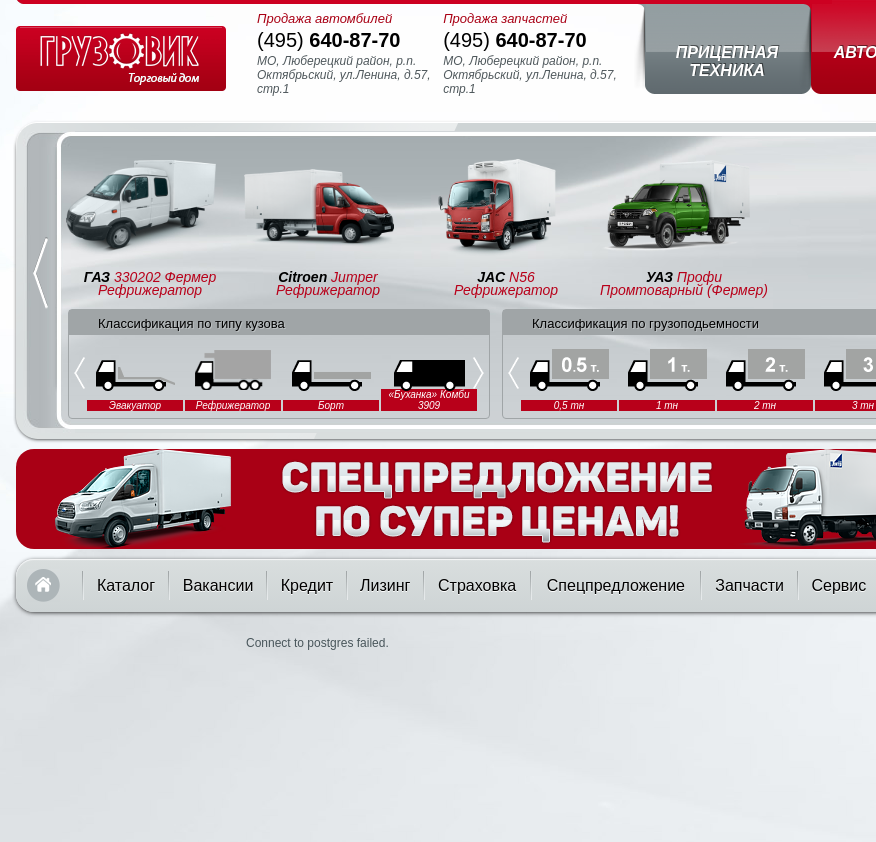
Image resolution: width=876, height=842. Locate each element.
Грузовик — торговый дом (121, 58)
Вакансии (218, 585)
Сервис (838, 585)
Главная (43, 585)
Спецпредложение (616, 585)
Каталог (126, 585)
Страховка (477, 585)
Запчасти (749, 585)
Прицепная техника (727, 61)
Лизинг (385, 585)
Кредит (307, 585)
